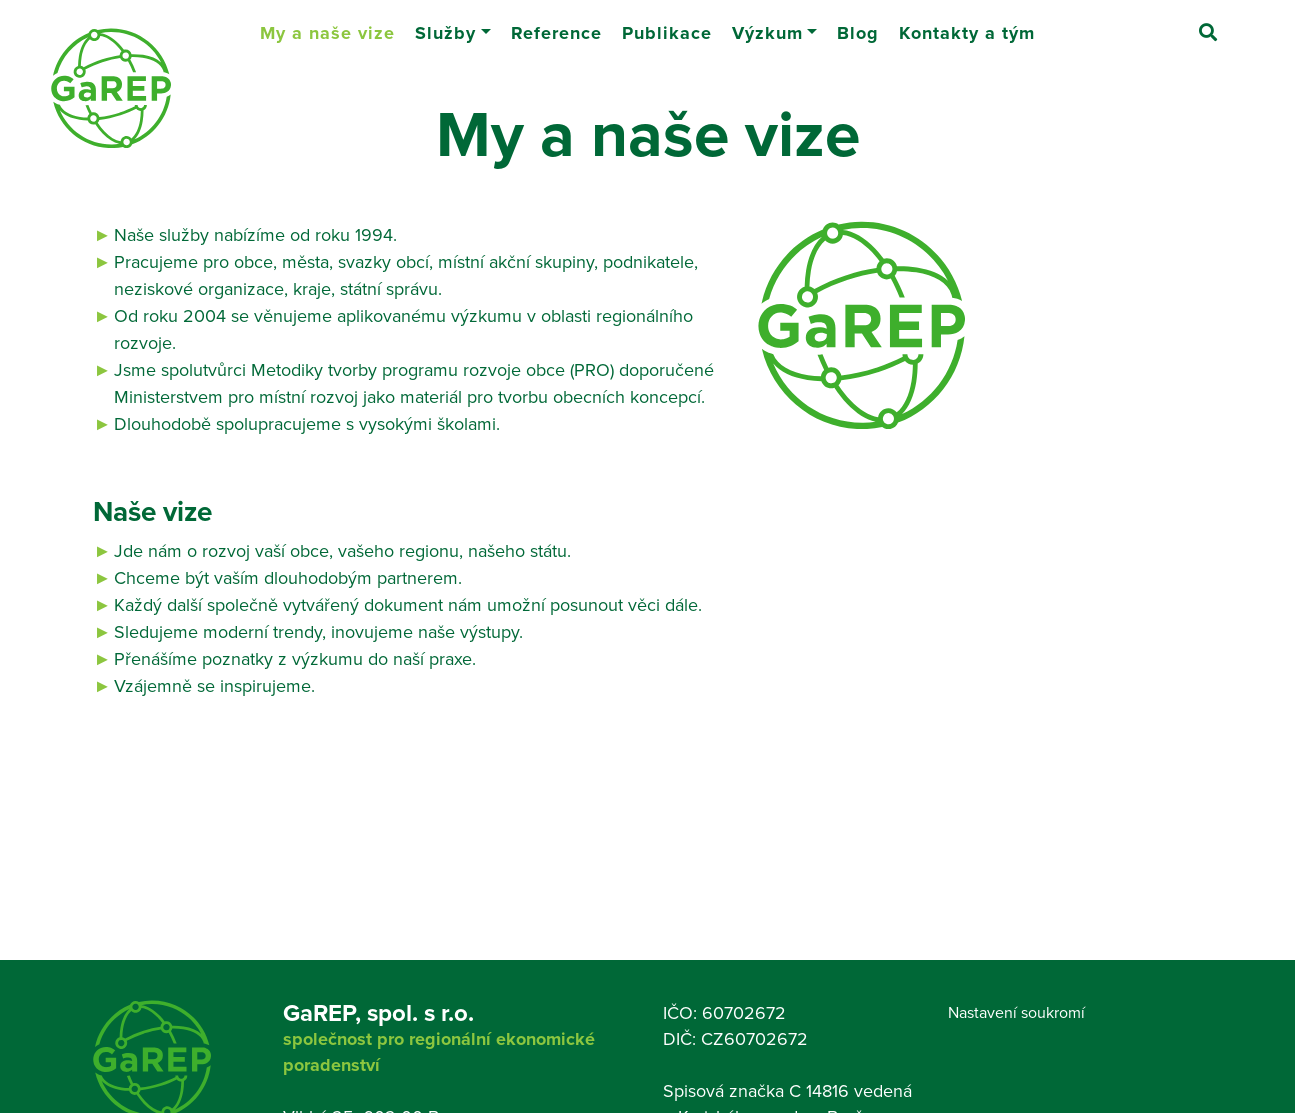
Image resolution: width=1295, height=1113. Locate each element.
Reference (556, 25)
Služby (445, 25)
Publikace (667, 25)
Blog (858, 25)
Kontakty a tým (967, 25)
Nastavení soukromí (1016, 1012)
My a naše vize (332, 24)
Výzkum (767, 25)
